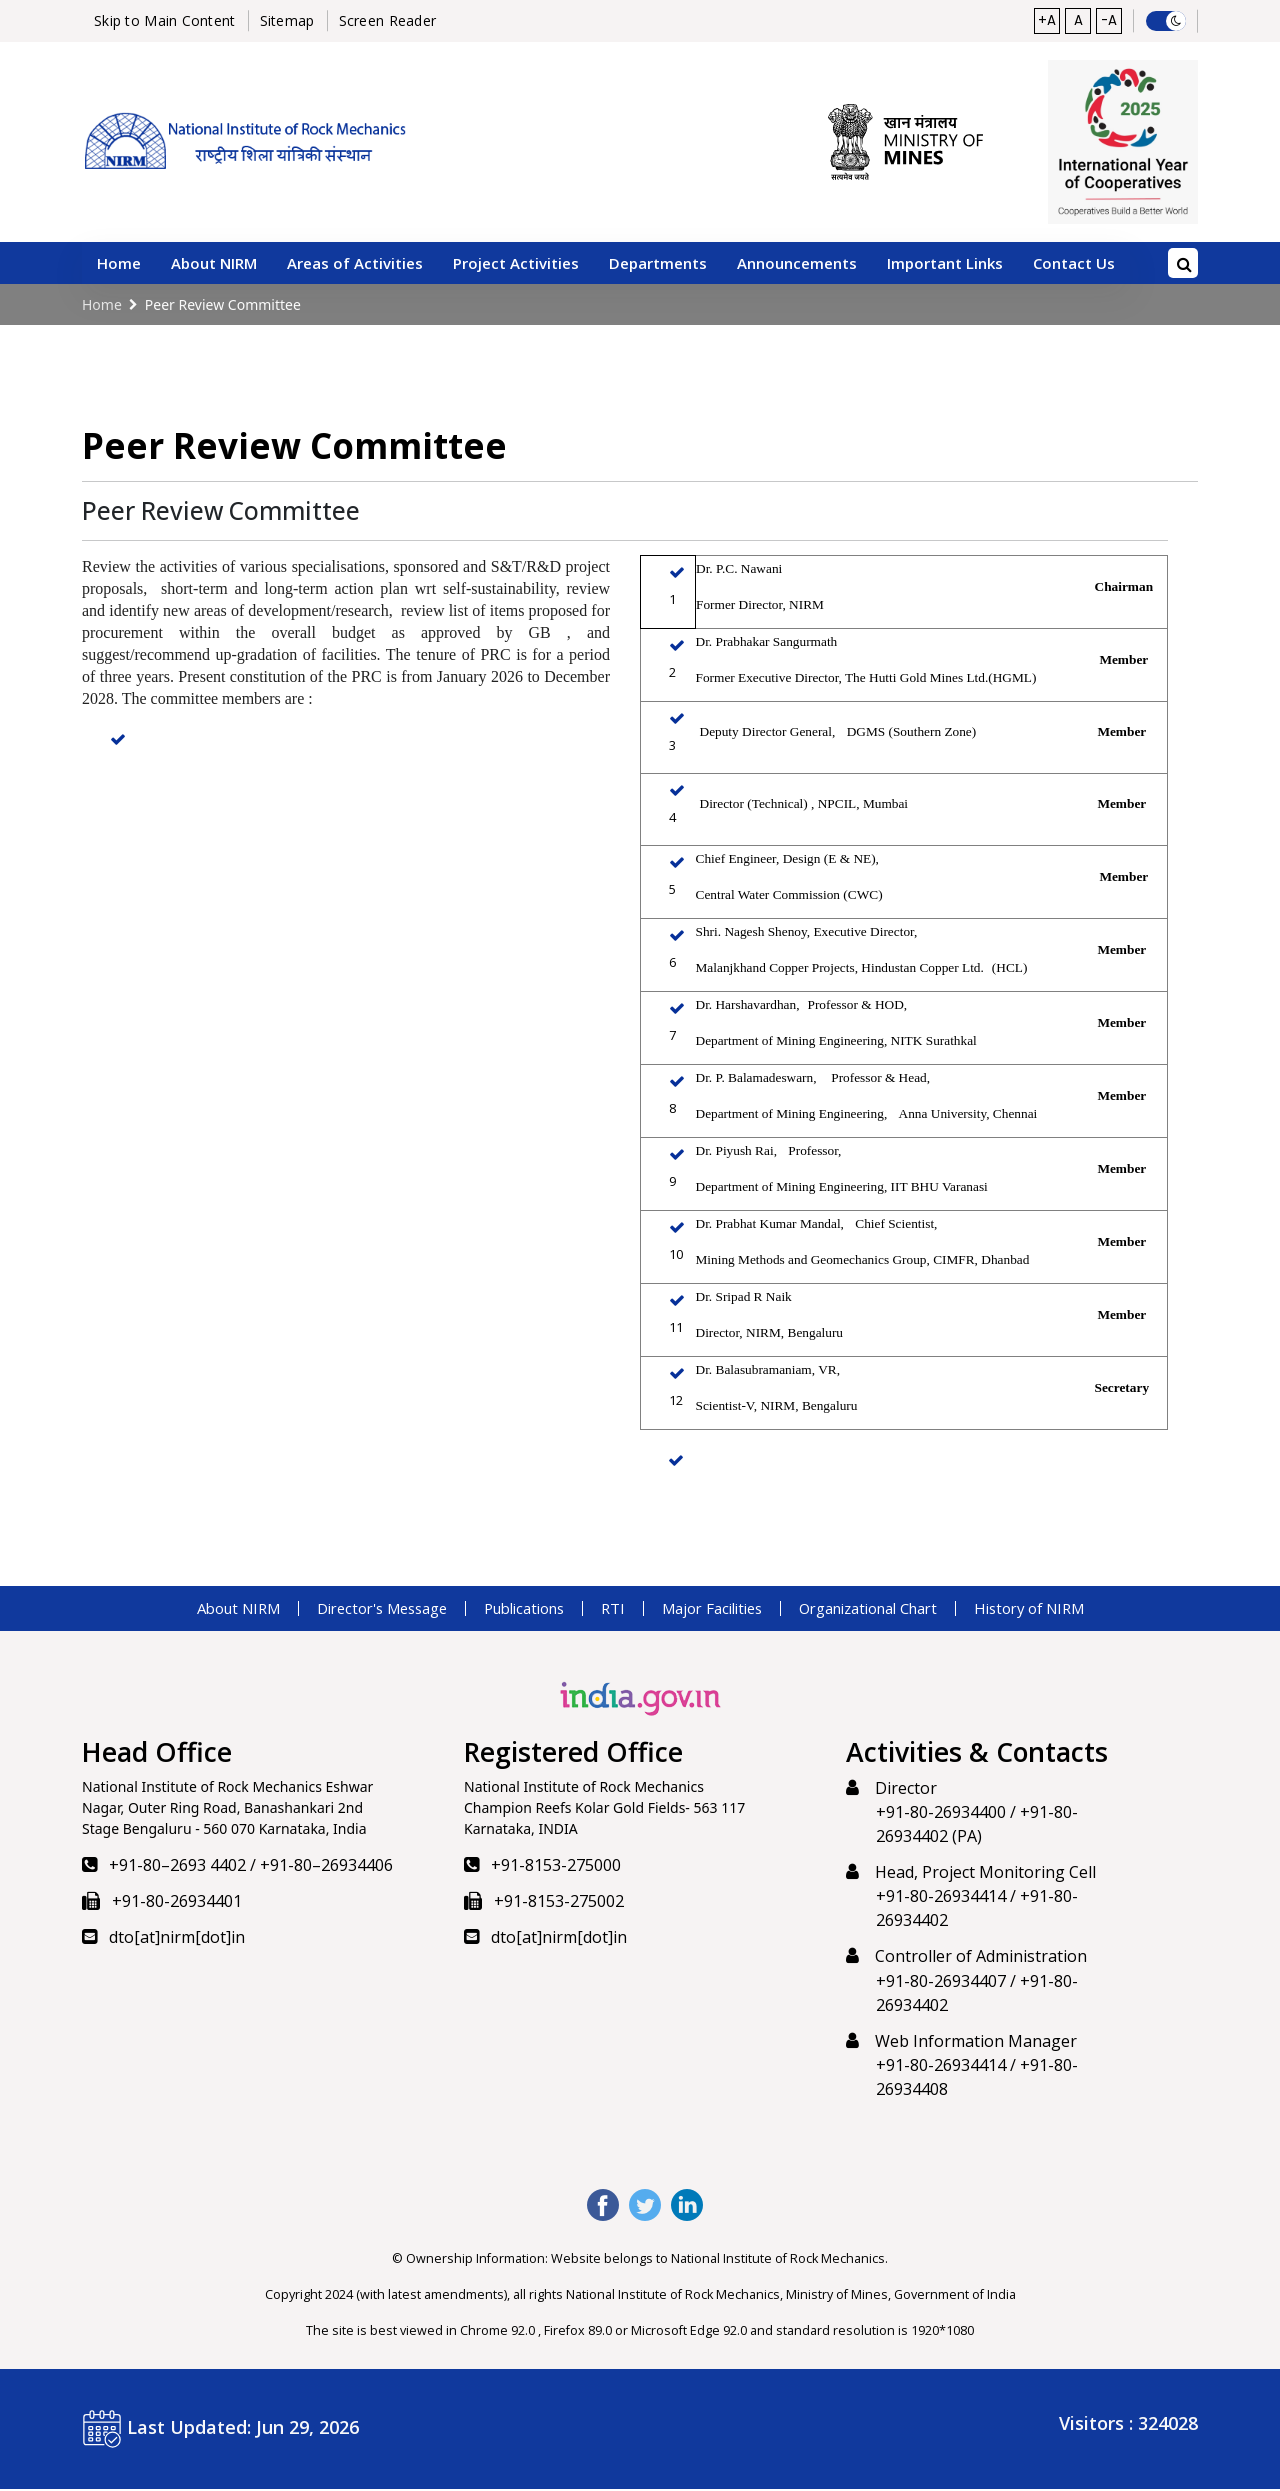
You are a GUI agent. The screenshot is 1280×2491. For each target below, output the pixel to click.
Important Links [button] (945, 265)
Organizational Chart (889, 1610)
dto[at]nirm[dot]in (177, 1939)
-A (1108, 22)
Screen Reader (388, 22)
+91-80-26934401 (177, 1903)
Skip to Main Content (165, 22)
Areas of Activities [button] (355, 265)
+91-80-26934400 (941, 1814)
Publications (514, 1610)
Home (119, 265)
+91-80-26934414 (941, 1898)
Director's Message (358, 1610)
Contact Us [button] (1074, 265)
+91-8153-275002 (559, 1903)
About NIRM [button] (214, 265)
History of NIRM (1066, 1610)
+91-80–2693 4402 (177, 1867)
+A (1042, 22)
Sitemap (287, 22)
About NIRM (201, 1610)
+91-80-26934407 (941, 1983)
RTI (610, 1610)
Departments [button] (658, 265)
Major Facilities (716, 1610)
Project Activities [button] (516, 265)
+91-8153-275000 (556, 1867)
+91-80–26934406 (326, 1867)
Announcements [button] (797, 265)
